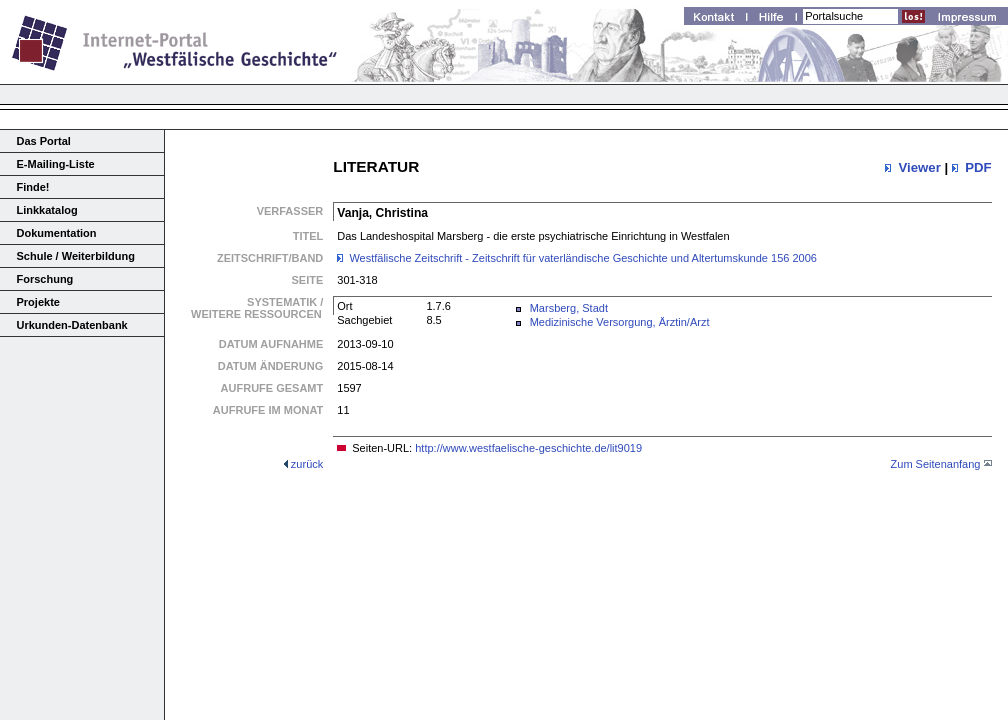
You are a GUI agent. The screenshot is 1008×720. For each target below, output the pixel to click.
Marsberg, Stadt (569, 308)
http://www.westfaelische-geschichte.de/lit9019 (528, 448)
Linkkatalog (47, 210)
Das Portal (44, 141)
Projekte (38, 302)
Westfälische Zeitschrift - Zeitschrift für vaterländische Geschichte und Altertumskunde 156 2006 (583, 258)
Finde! (33, 187)
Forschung (45, 279)
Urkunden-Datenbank (72, 325)
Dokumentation (57, 233)
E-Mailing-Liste (56, 164)
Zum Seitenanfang (936, 464)
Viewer (919, 167)
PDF (978, 167)
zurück (307, 464)
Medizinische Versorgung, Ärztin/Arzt (620, 322)
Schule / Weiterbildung (76, 256)
